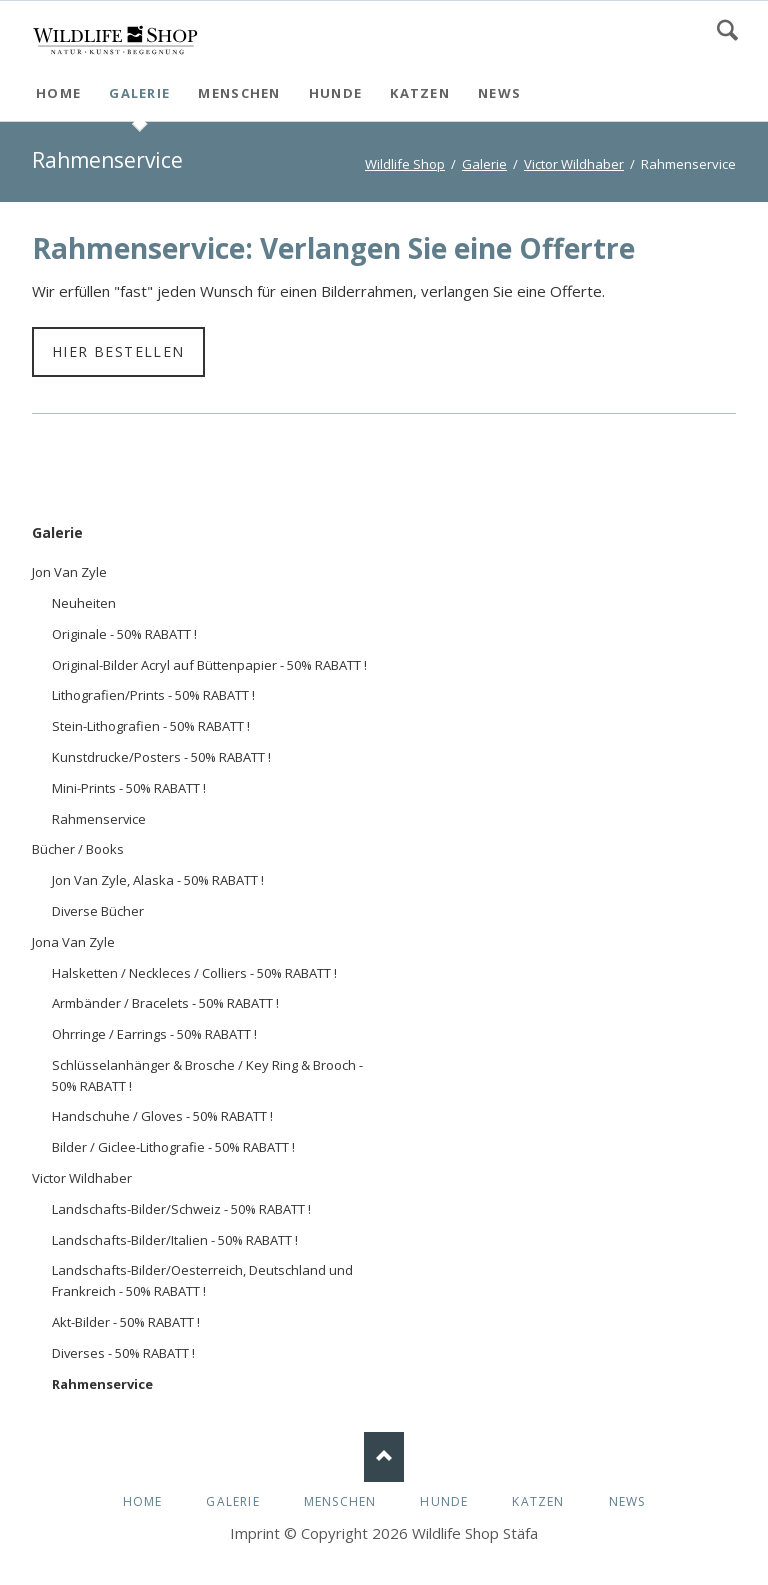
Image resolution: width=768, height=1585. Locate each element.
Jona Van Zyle (73, 942)
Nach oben (384, 1457)
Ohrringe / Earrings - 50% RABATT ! (154, 1034)
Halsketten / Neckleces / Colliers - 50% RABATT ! (194, 973)
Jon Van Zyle (69, 572)
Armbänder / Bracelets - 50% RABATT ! (165, 1003)
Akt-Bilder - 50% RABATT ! (126, 1322)
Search (727, 30)
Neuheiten (84, 603)
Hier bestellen (118, 351)
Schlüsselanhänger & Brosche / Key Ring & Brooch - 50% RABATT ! (207, 1075)
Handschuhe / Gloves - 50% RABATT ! (162, 1116)
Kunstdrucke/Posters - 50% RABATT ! (161, 757)
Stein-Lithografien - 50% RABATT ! (151, 726)
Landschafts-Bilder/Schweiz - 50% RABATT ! (181, 1209)
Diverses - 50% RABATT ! (123, 1353)
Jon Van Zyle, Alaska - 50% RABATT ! (158, 880)
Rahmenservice (99, 819)
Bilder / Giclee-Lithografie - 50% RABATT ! (173, 1147)
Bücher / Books (78, 849)
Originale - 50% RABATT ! (124, 634)
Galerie (57, 532)
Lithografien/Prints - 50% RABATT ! (153, 695)
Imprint (255, 1533)
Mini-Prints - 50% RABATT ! (129, 788)
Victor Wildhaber (82, 1178)
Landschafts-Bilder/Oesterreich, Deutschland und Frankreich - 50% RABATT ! (202, 1280)
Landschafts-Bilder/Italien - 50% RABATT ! (175, 1240)
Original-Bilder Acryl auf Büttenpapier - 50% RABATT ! (209, 665)
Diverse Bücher (98, 911)
